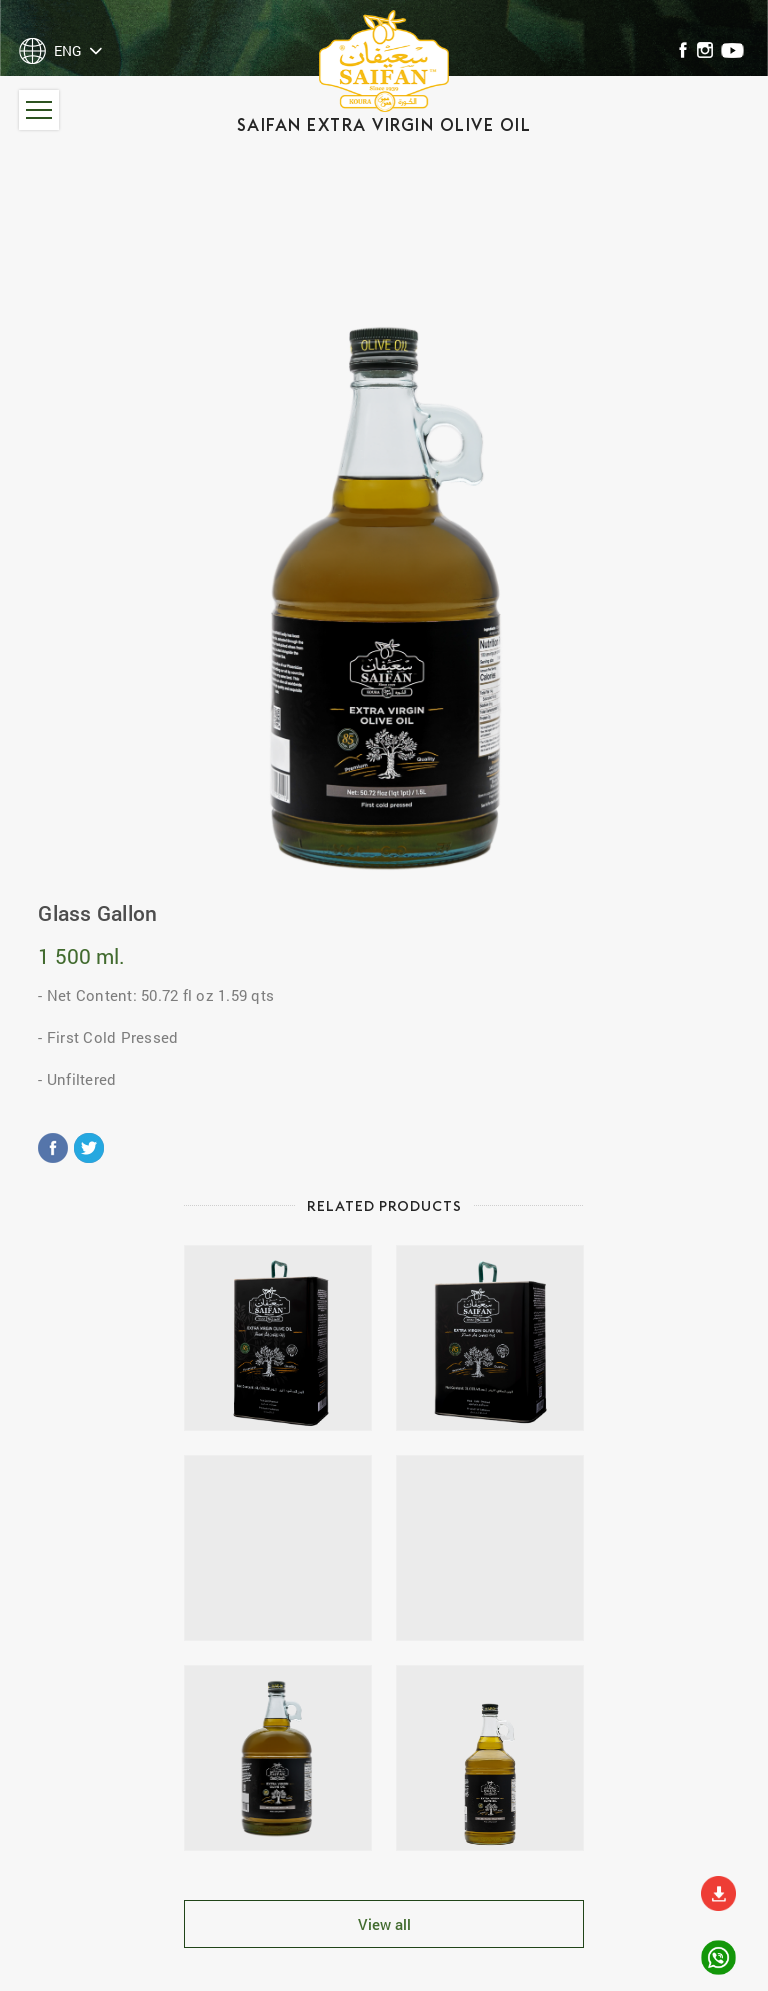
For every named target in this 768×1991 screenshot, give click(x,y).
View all (384, 1924)
